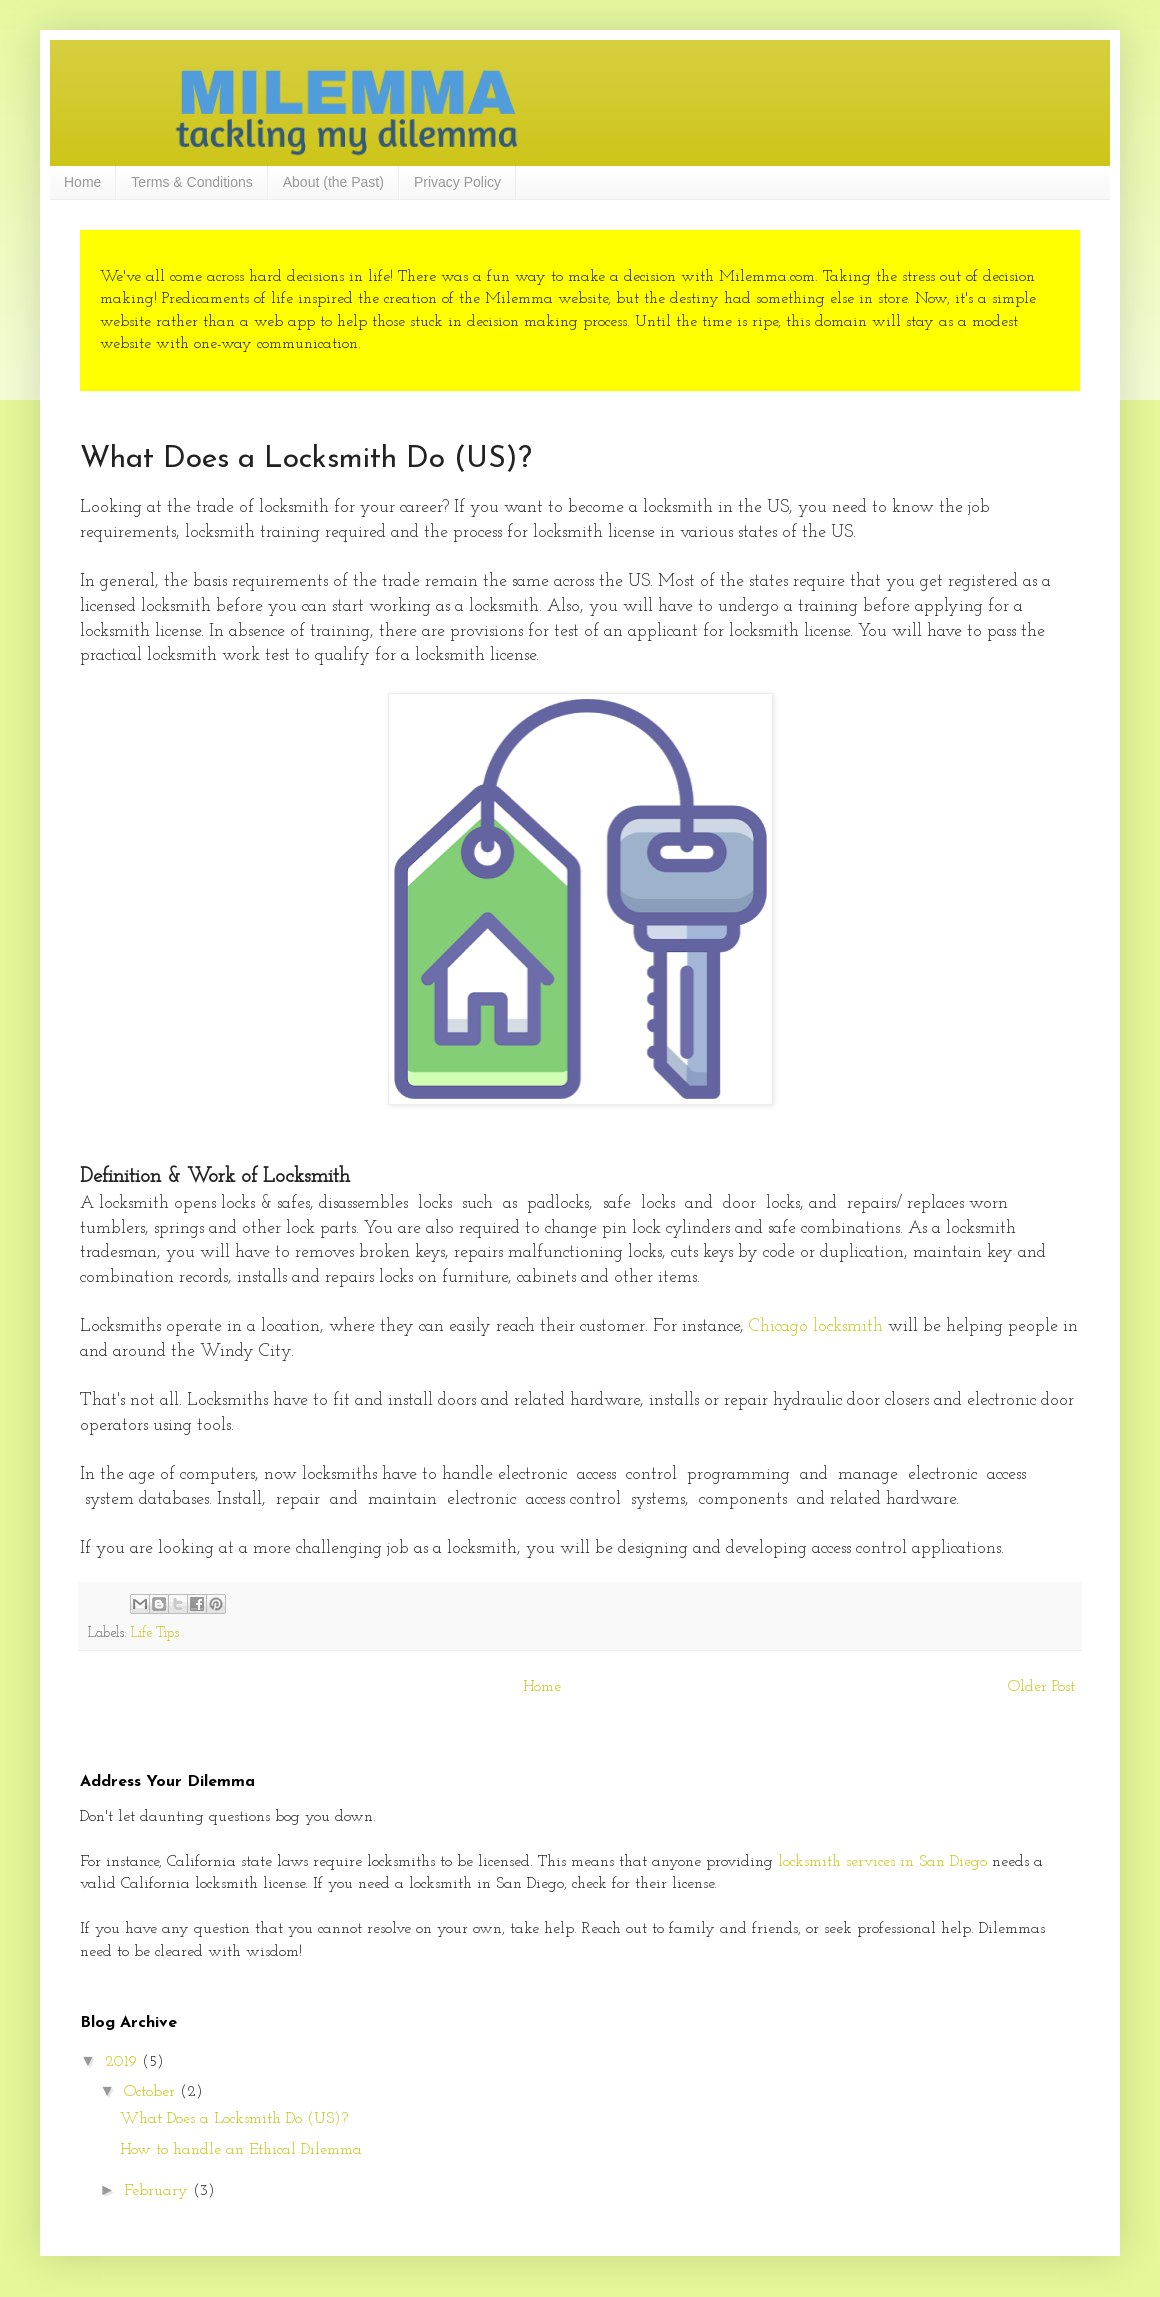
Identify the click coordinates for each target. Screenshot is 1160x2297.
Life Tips (155, 1633)
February (158, 2191)
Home (82, 182)
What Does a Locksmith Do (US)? (234, 2119)
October (152, 2092)
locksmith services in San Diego (885, 1862)
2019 (123, 2062)
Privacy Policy (457, 182)
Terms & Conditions (191, 182)
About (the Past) (333, 182)
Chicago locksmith (816, 1326)
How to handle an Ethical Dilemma (241, 2150)
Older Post (1041, 1687)
